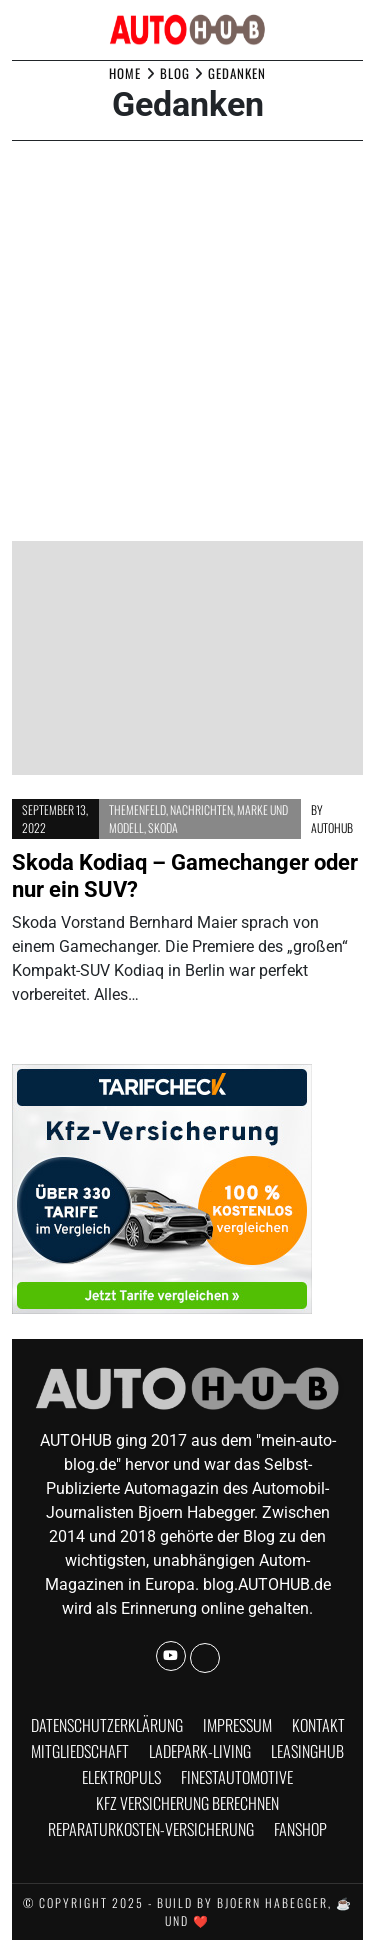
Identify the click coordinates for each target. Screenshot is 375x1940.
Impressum (237, 1725)
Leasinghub (307, 1751)
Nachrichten (201, 809)
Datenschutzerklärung (107, 1725)
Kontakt (318, 1725)
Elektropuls (121, 1777)
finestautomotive (237, 1777)
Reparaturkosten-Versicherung (151, 1829)
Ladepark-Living (200, 1751)
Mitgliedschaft (80, 1751)
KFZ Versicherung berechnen (187, 1803)
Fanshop (300, 1829)
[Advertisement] (187, 343)
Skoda (163, 827)
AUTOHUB (332, 827)
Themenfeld (137, 809)
